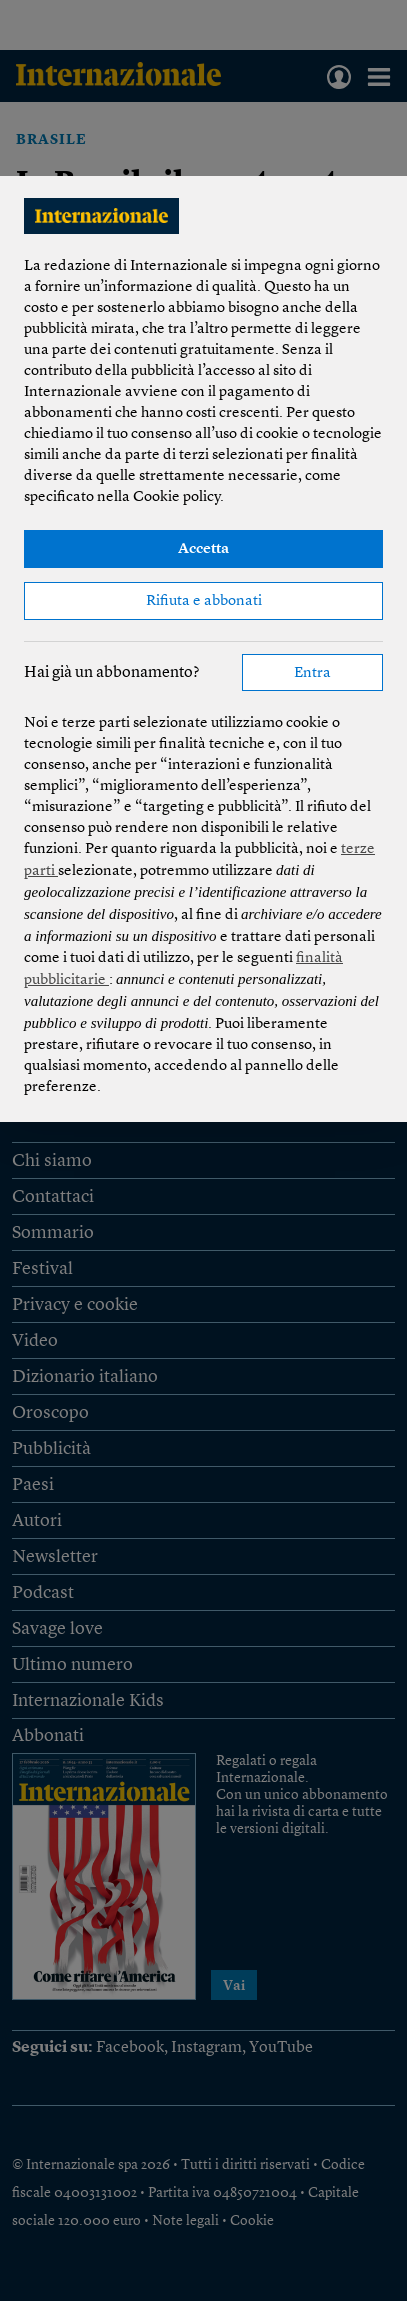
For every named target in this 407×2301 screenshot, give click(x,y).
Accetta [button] (203, 549)
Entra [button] (312, 673)
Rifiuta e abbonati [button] (204, 601)
